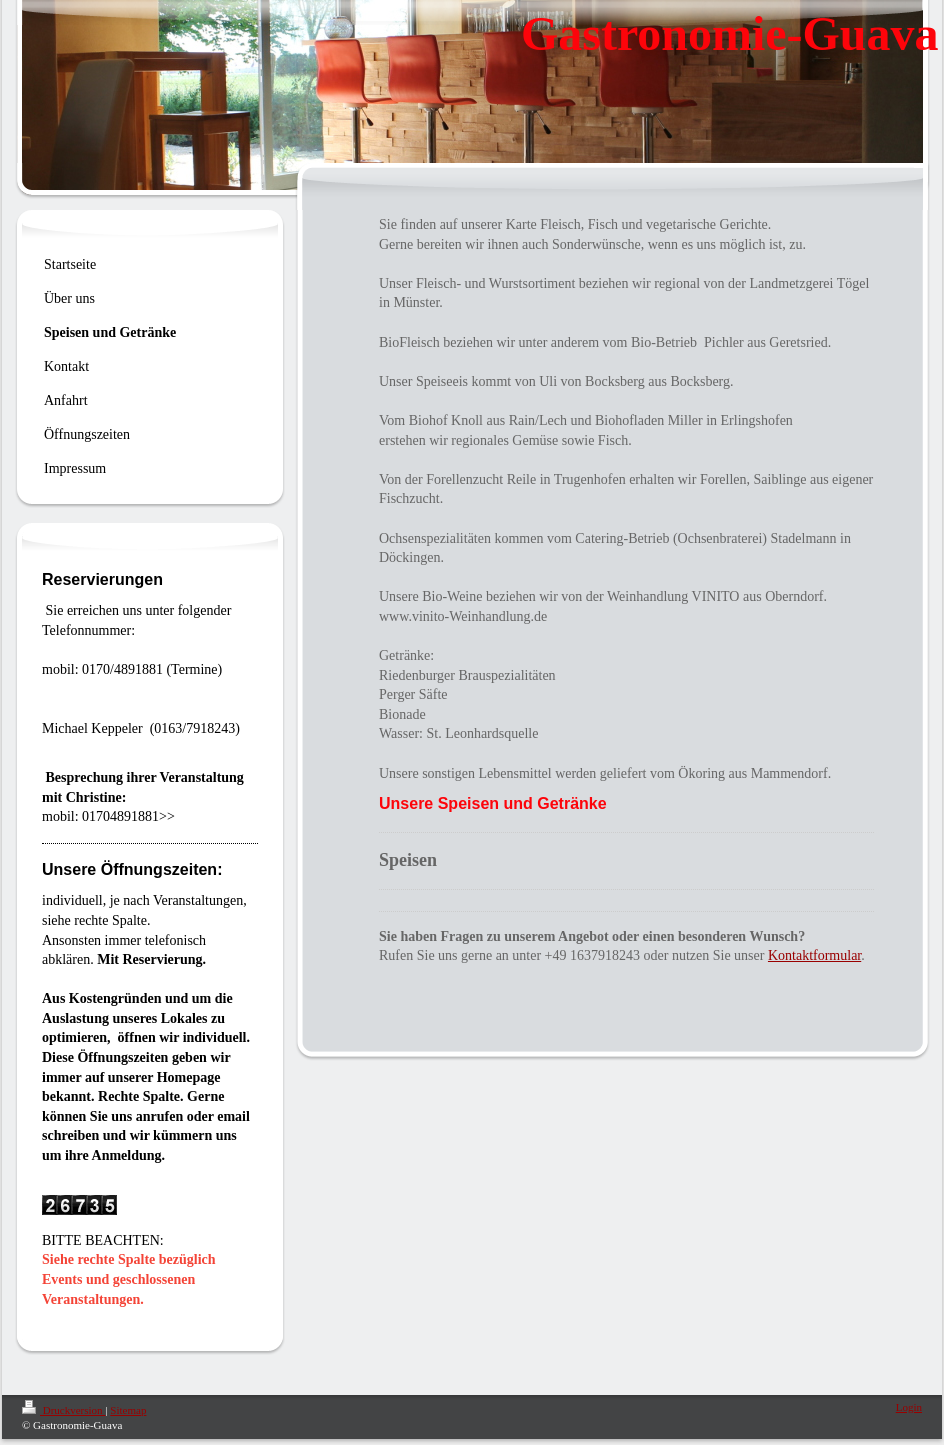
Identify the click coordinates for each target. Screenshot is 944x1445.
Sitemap (128, 1410)
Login (909, 1407)
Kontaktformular (814, 955)
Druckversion (63, 1410)
